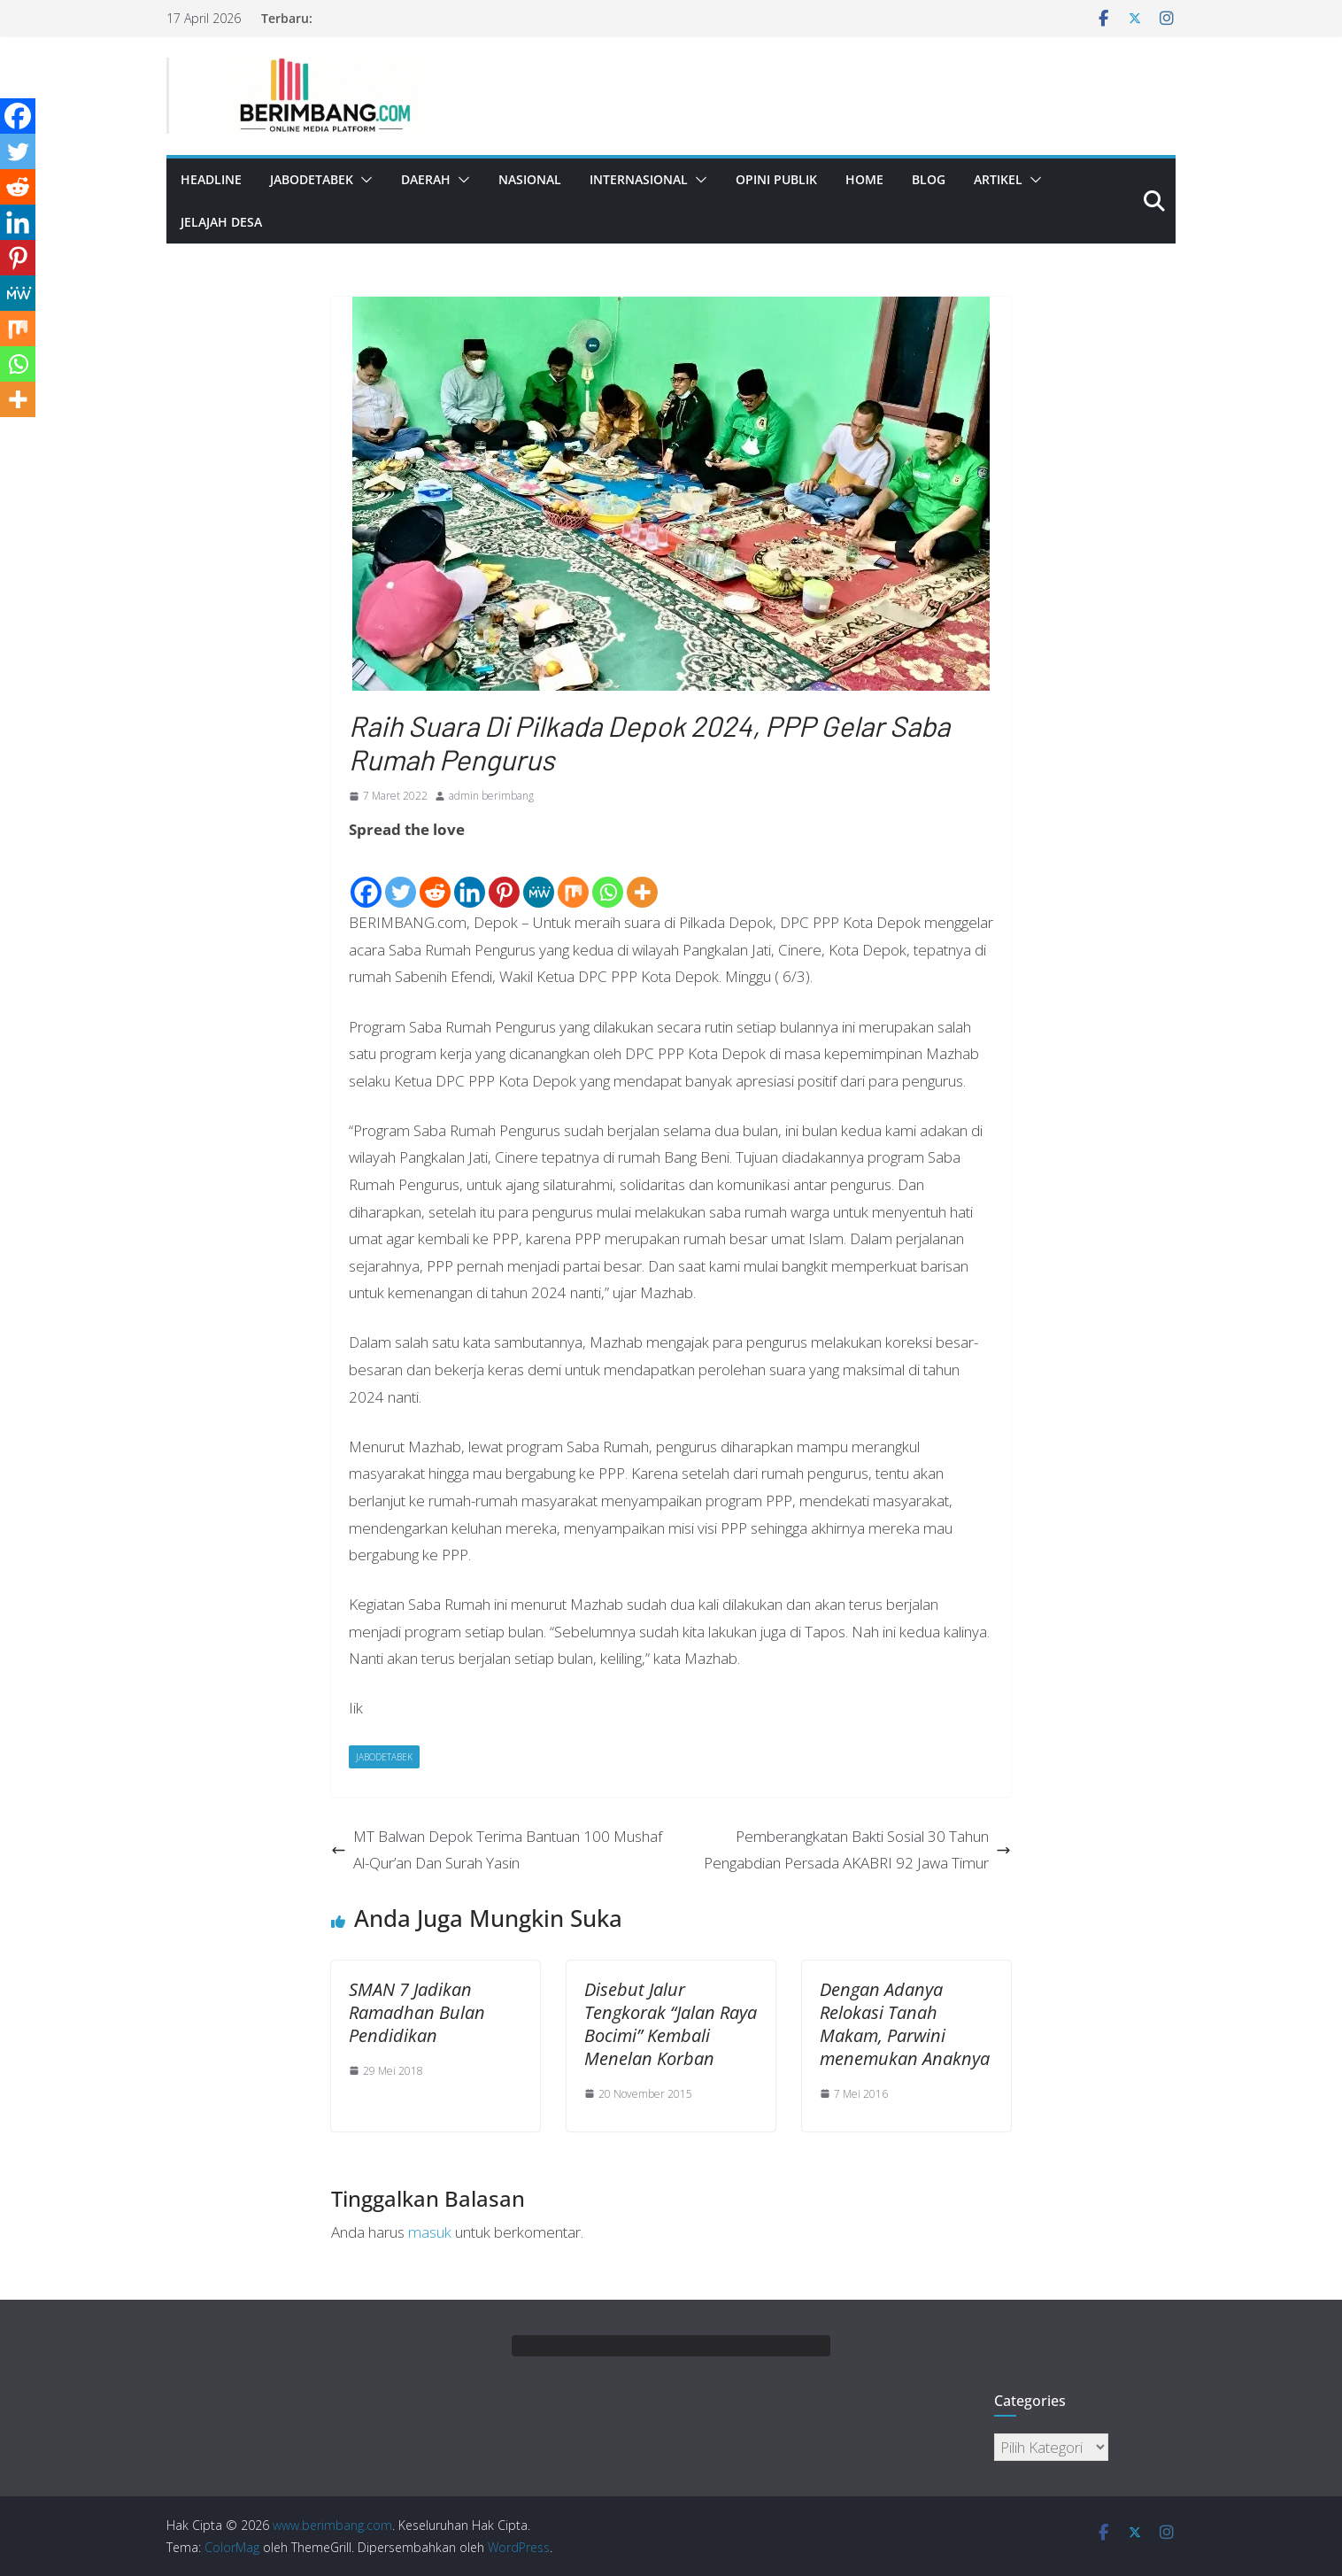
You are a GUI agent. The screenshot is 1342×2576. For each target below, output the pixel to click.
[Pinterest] (504, 878)
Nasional (529, 179)
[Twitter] (400, 878)
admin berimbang (491, 795)
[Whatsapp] (607, 878)
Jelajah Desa (221, 221)
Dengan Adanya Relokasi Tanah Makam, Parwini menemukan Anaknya (905, 2023)
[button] (363, 179)
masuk (429, 2232)
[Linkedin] (469, 878)
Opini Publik (776, 179)
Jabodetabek (311, 179)
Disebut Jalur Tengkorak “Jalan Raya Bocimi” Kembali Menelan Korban (670, 2023)
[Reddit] (435, 878)
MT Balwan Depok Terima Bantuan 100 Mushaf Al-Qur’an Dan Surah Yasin (496, 1850)
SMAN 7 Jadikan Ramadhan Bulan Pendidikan (417, 2012)
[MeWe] (538, 878)
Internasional (639, 179)
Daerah (426, 179)
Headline (211, 179)
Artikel (998, 179)
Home (864, 179)
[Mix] (573, 878)
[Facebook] (366, 878)
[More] (642, 878)
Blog (928, 179)
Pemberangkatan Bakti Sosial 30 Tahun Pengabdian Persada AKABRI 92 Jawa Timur (857, 1850)
